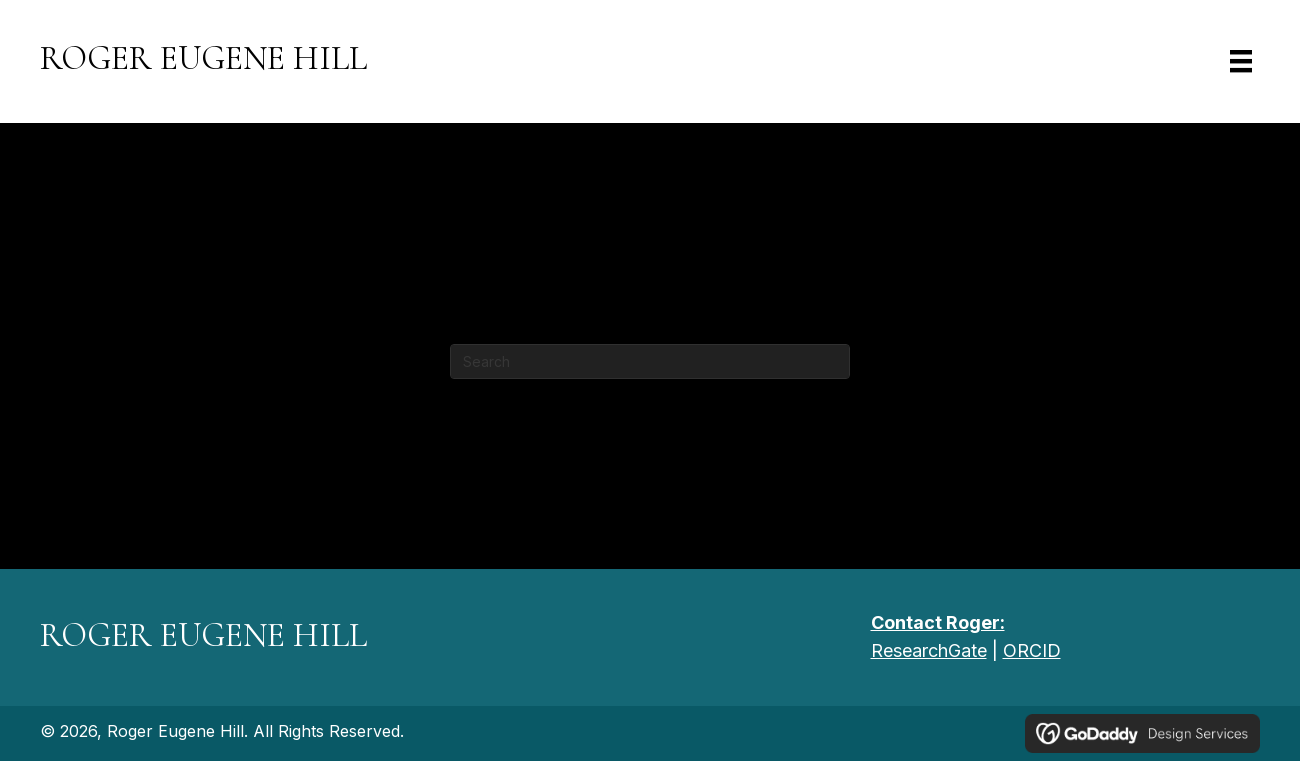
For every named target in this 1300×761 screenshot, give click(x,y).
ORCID (1032, 650)
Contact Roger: (938, 622)
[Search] (650, 361)
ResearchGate (929, 650)
